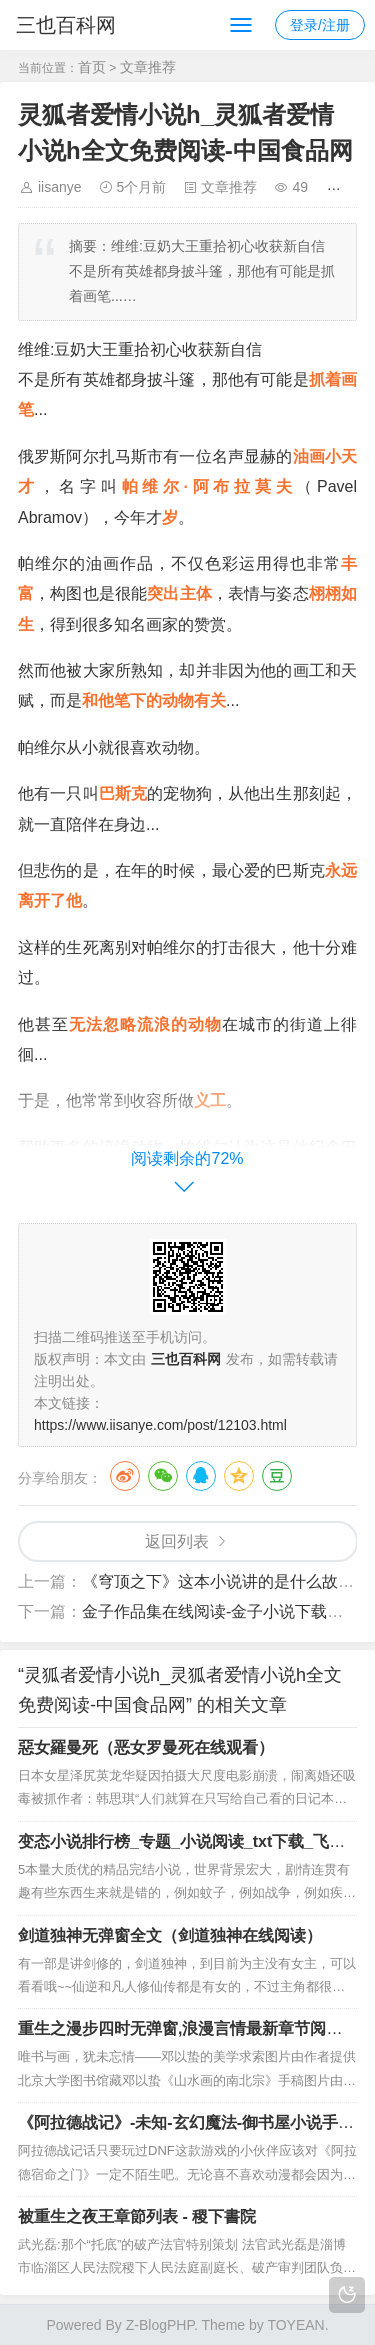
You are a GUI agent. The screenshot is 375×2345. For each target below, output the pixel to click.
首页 (92, 67)
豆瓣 (277, 1476)
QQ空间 (239, 1476)
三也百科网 (66, 25)
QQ (201, 1476)
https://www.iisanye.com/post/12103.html (160, 1425)
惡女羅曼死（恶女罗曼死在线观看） (146, 1747)
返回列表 (177, 1541)
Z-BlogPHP (160, 2325)
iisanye (60, 187)
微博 (125, 1476)
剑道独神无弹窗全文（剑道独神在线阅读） (170, 1935)
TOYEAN (295, 2325)
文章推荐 (148, 67)
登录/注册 (320, 25)
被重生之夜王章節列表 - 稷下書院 (137, 2216)
